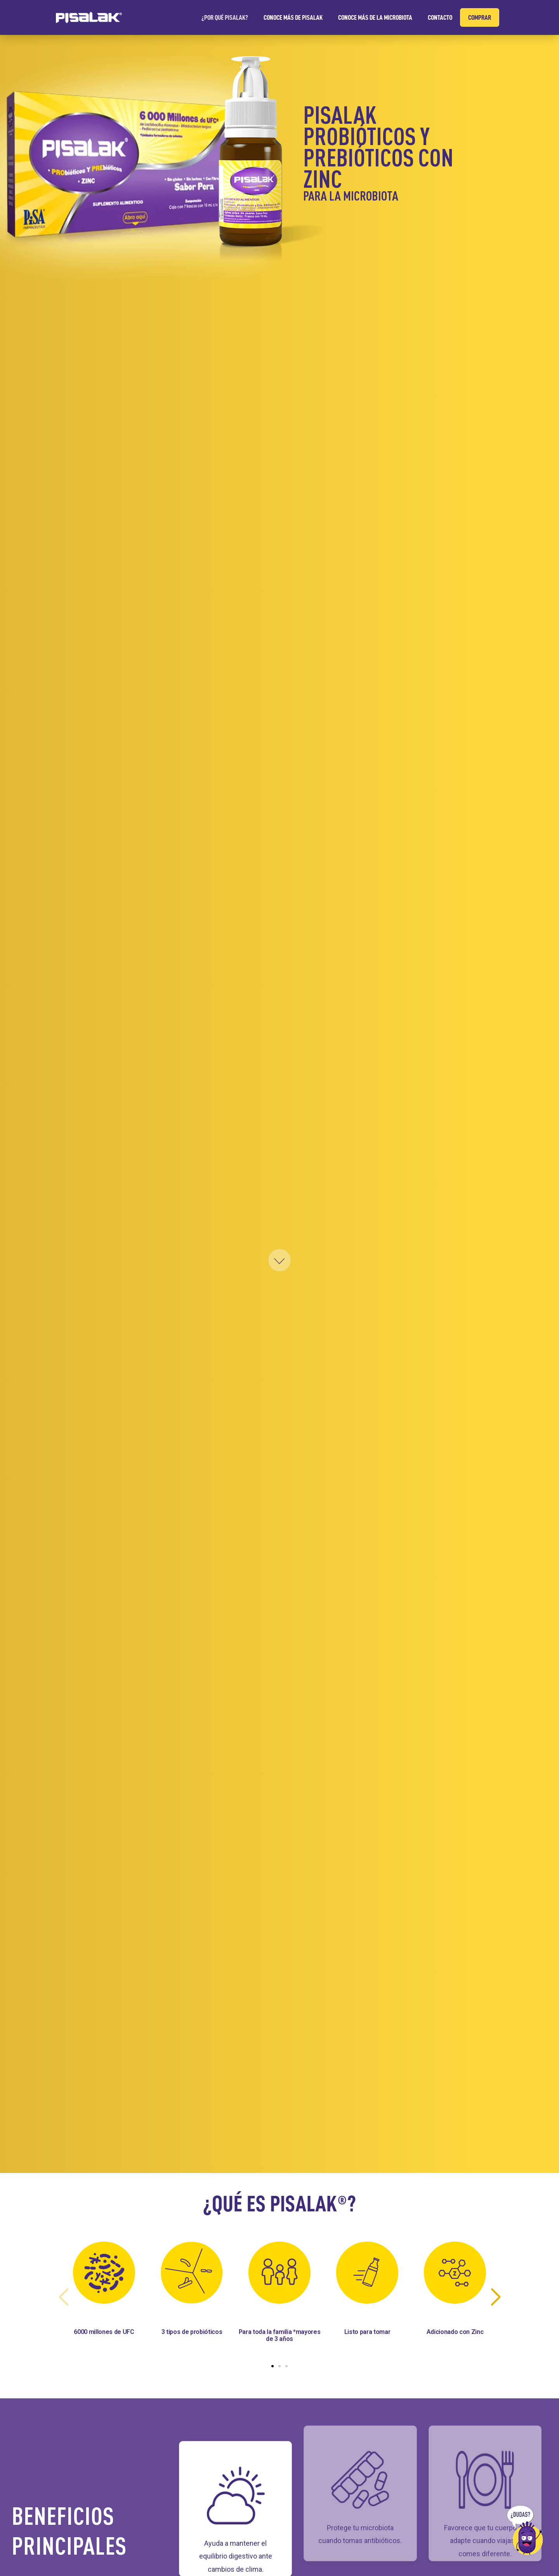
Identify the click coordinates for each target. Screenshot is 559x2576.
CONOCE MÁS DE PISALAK (293, 17)
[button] (272, 2366)
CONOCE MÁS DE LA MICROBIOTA (375, 17)
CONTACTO (440, 17)
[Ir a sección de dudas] (528, 2530)
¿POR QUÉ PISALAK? (224, 17)
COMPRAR (479, 17)
